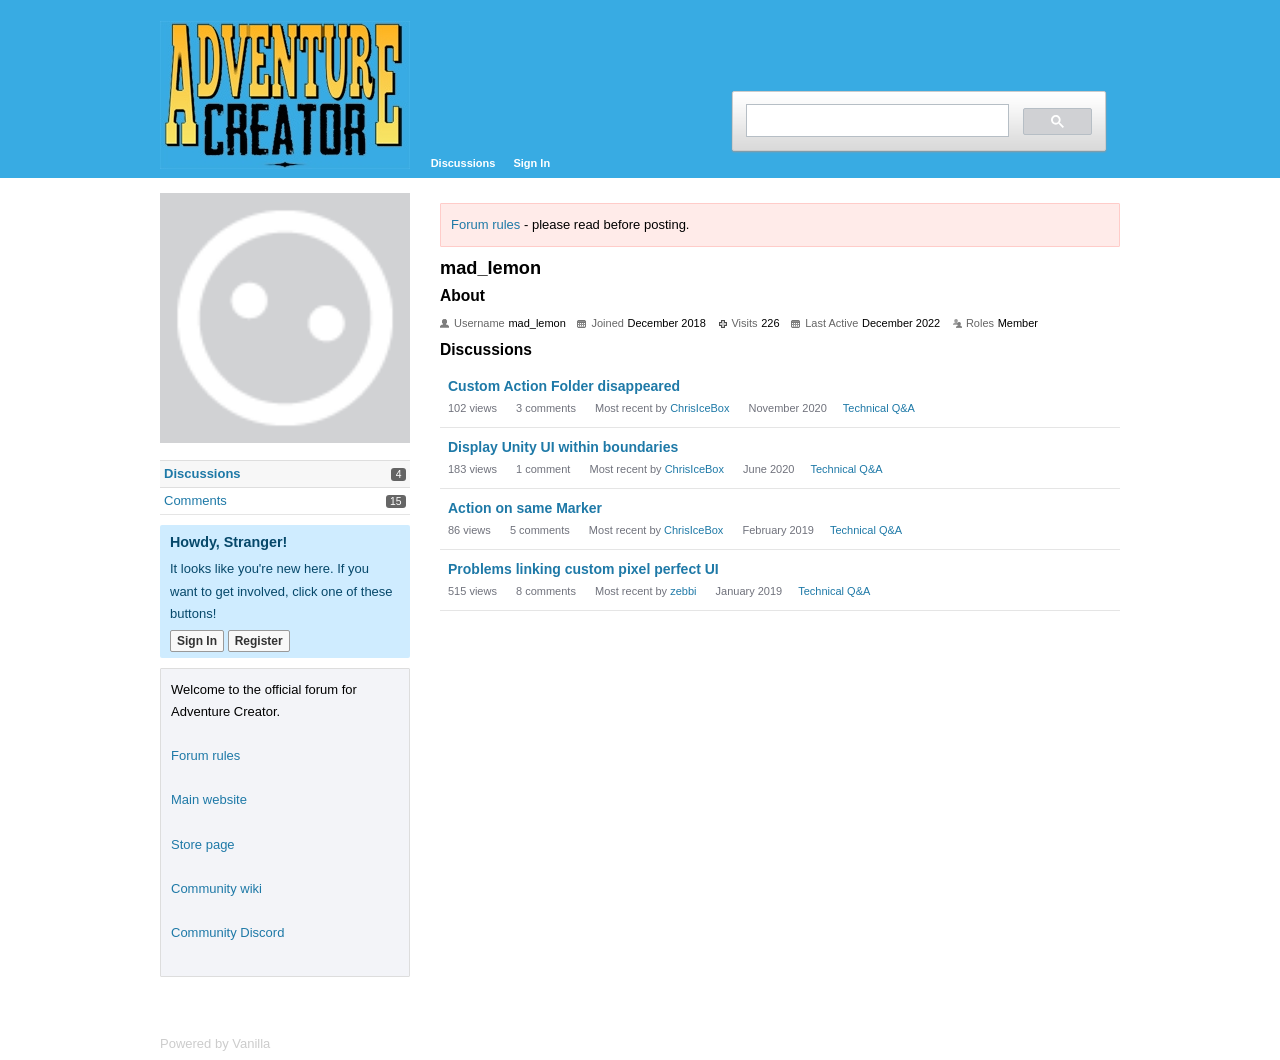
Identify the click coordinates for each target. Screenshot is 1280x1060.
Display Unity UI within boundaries (563, 447)
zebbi (683, 591)
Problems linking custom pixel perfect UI (583, 569)
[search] (875, 120)
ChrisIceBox (699, 408)
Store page (203, 844)
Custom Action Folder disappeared (564, 386)
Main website (209, 799)
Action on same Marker (525, 508)
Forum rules (485, 224)
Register (259, 641)
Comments (195, 500)
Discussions (463, 163)
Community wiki (216, 888)
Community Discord (227, 932)
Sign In (531, 163)
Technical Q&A (879, 408)
